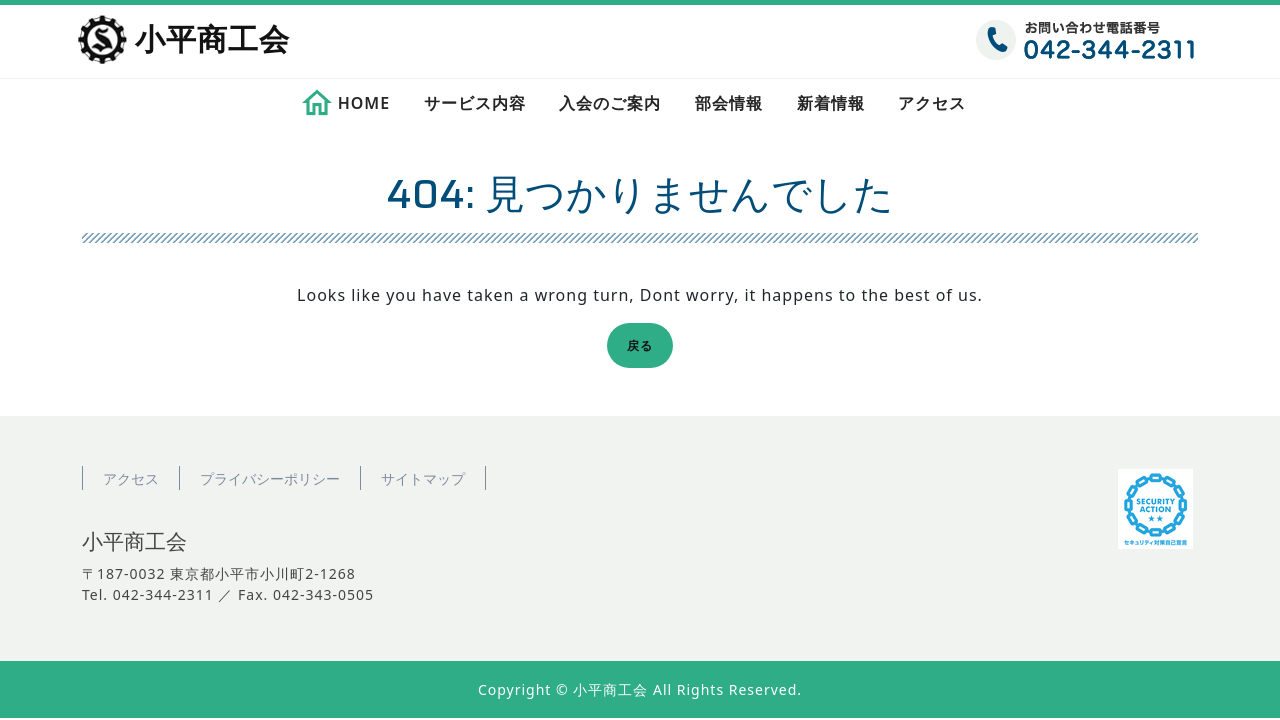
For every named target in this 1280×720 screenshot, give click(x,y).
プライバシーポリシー (270, 478)
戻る (646, 348)
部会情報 (729, 103)
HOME (364, 103)
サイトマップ (423, 478)
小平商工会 (212, 41)
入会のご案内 (610, 103)
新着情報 (831, 103)
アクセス (932, 103)
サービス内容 (475, 103)
